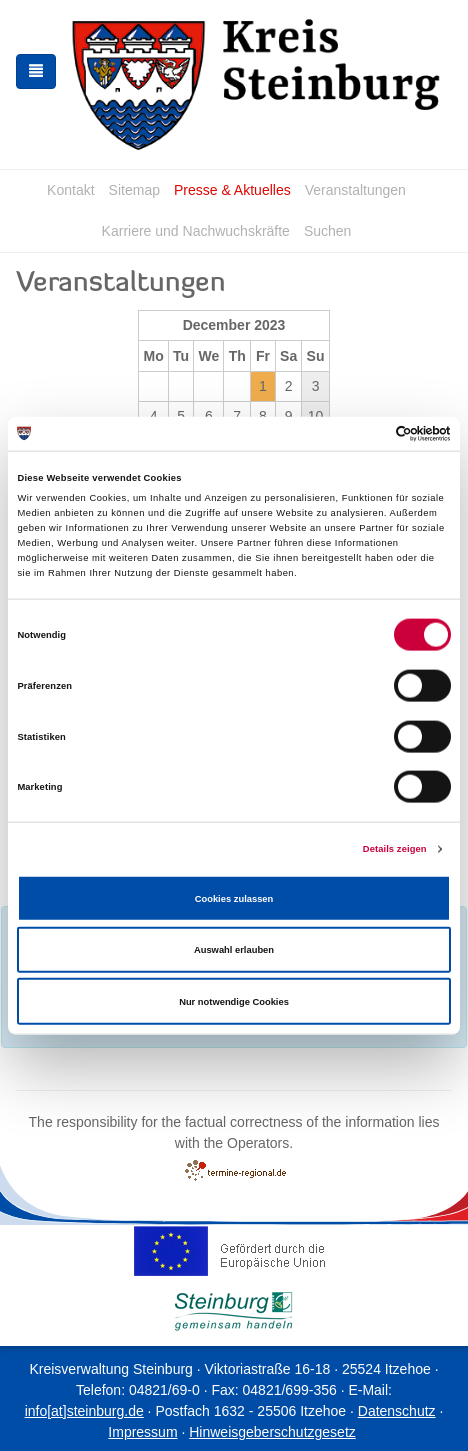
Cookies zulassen (234, 898)
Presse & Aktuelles (232, 190)
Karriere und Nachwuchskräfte (196, 231)
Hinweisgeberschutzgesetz (272, 1432)
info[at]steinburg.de (84, 1411)
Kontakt (70, 190)
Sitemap (134, 190)
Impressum (142, 1432)
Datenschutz (397, 1411)
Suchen (327, 231)
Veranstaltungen (355, 190)
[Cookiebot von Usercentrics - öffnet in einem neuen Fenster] (363, 434)
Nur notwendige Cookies (234, 1001)
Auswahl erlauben (234, 950)
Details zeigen (395, 849)
